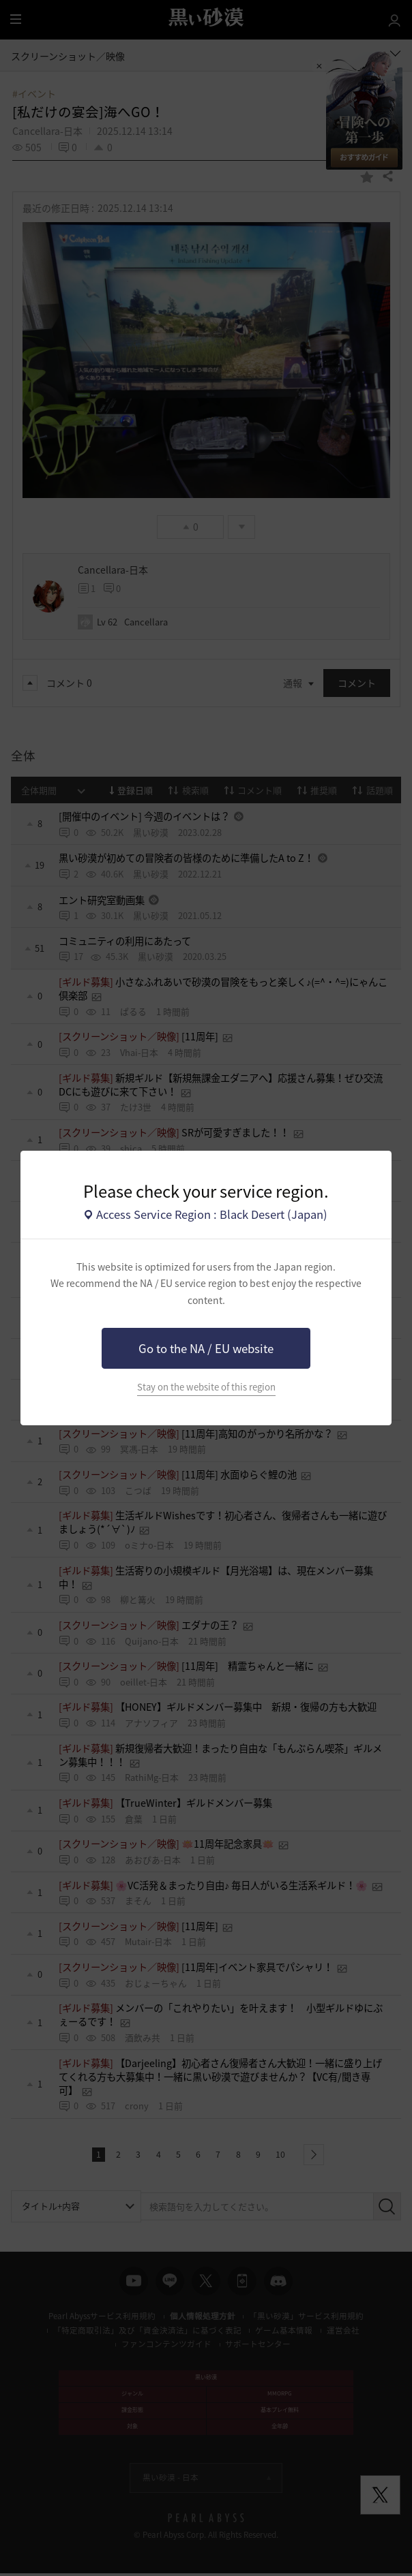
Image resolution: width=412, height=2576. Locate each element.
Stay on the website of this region (206, 1386)
